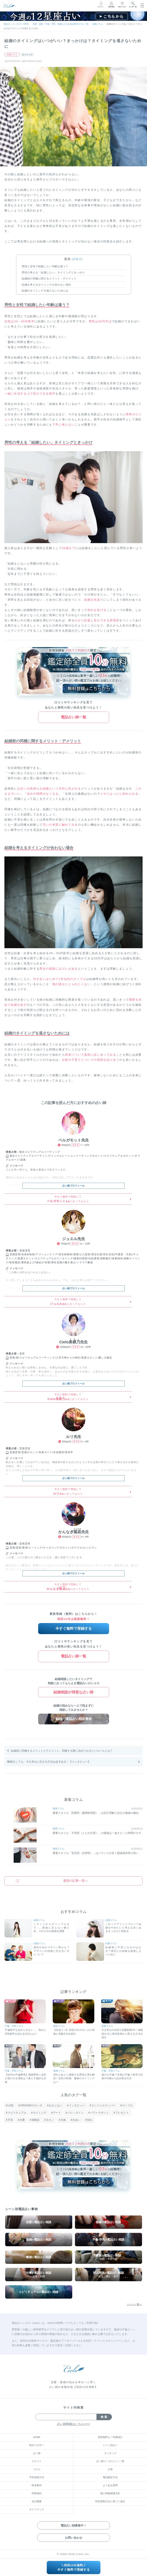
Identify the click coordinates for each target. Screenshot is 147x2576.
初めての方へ (36, 2445)
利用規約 (37, 2494)
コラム (36, 2469)
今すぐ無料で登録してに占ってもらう (68, 1199)
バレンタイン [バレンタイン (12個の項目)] (75, 2112)
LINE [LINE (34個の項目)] (11, 2105)
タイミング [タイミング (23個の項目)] (39, 2112)
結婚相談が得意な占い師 (73, 1692)
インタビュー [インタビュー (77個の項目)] (77, 2105)
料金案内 (37, 2486)
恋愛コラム (107, 2026)
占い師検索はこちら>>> (73, 2424)
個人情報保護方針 (110, 2494)
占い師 (36, 2453)
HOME (36, 2437)
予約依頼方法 (36, 2478)
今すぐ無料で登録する (73, 1628)
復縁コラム (58, 1808)
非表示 (77, 259)
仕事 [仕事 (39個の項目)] (22, 2119)
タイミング (27, 54)
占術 (110, 2469)
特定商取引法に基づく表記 (110, 2502)
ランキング (110, 2453)
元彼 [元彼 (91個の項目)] (63, 2119)
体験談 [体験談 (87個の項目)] (35, 2119)
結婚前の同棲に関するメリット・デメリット (49, 278)
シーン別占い (110, 2445)
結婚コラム (12, 54)
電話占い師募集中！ (73, 2526)
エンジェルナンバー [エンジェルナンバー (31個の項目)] (103, 2105)
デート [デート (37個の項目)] (57, 2112)
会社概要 (37, 2502)
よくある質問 (110, 2486)
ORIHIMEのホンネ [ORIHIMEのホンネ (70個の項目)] (31, 2105)
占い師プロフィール (73, 1185)
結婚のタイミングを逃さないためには (45, 290)
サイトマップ (36, 2510)
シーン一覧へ (134, 2304)
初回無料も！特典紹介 (110, 2437)
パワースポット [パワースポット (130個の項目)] (99, 2112)
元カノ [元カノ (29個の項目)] (50, 2119)
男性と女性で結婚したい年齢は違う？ (45, 266)
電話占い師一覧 (73, 717)
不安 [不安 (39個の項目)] (10, 2119)
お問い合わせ (73, 2538)
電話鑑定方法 (110, 2478)
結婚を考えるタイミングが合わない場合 (46, 284)
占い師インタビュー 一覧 (110, 2461)
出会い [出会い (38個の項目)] (76, 2119)
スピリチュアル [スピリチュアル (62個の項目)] (17, 2112)
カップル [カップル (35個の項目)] (127, 2105)
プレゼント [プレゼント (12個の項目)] (122, 2112)
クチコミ (37, 2461)
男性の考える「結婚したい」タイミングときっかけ (53, 272)
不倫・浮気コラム (14, 2026)
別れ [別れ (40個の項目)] (89, 2119)
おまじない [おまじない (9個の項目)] (55, 2105)
